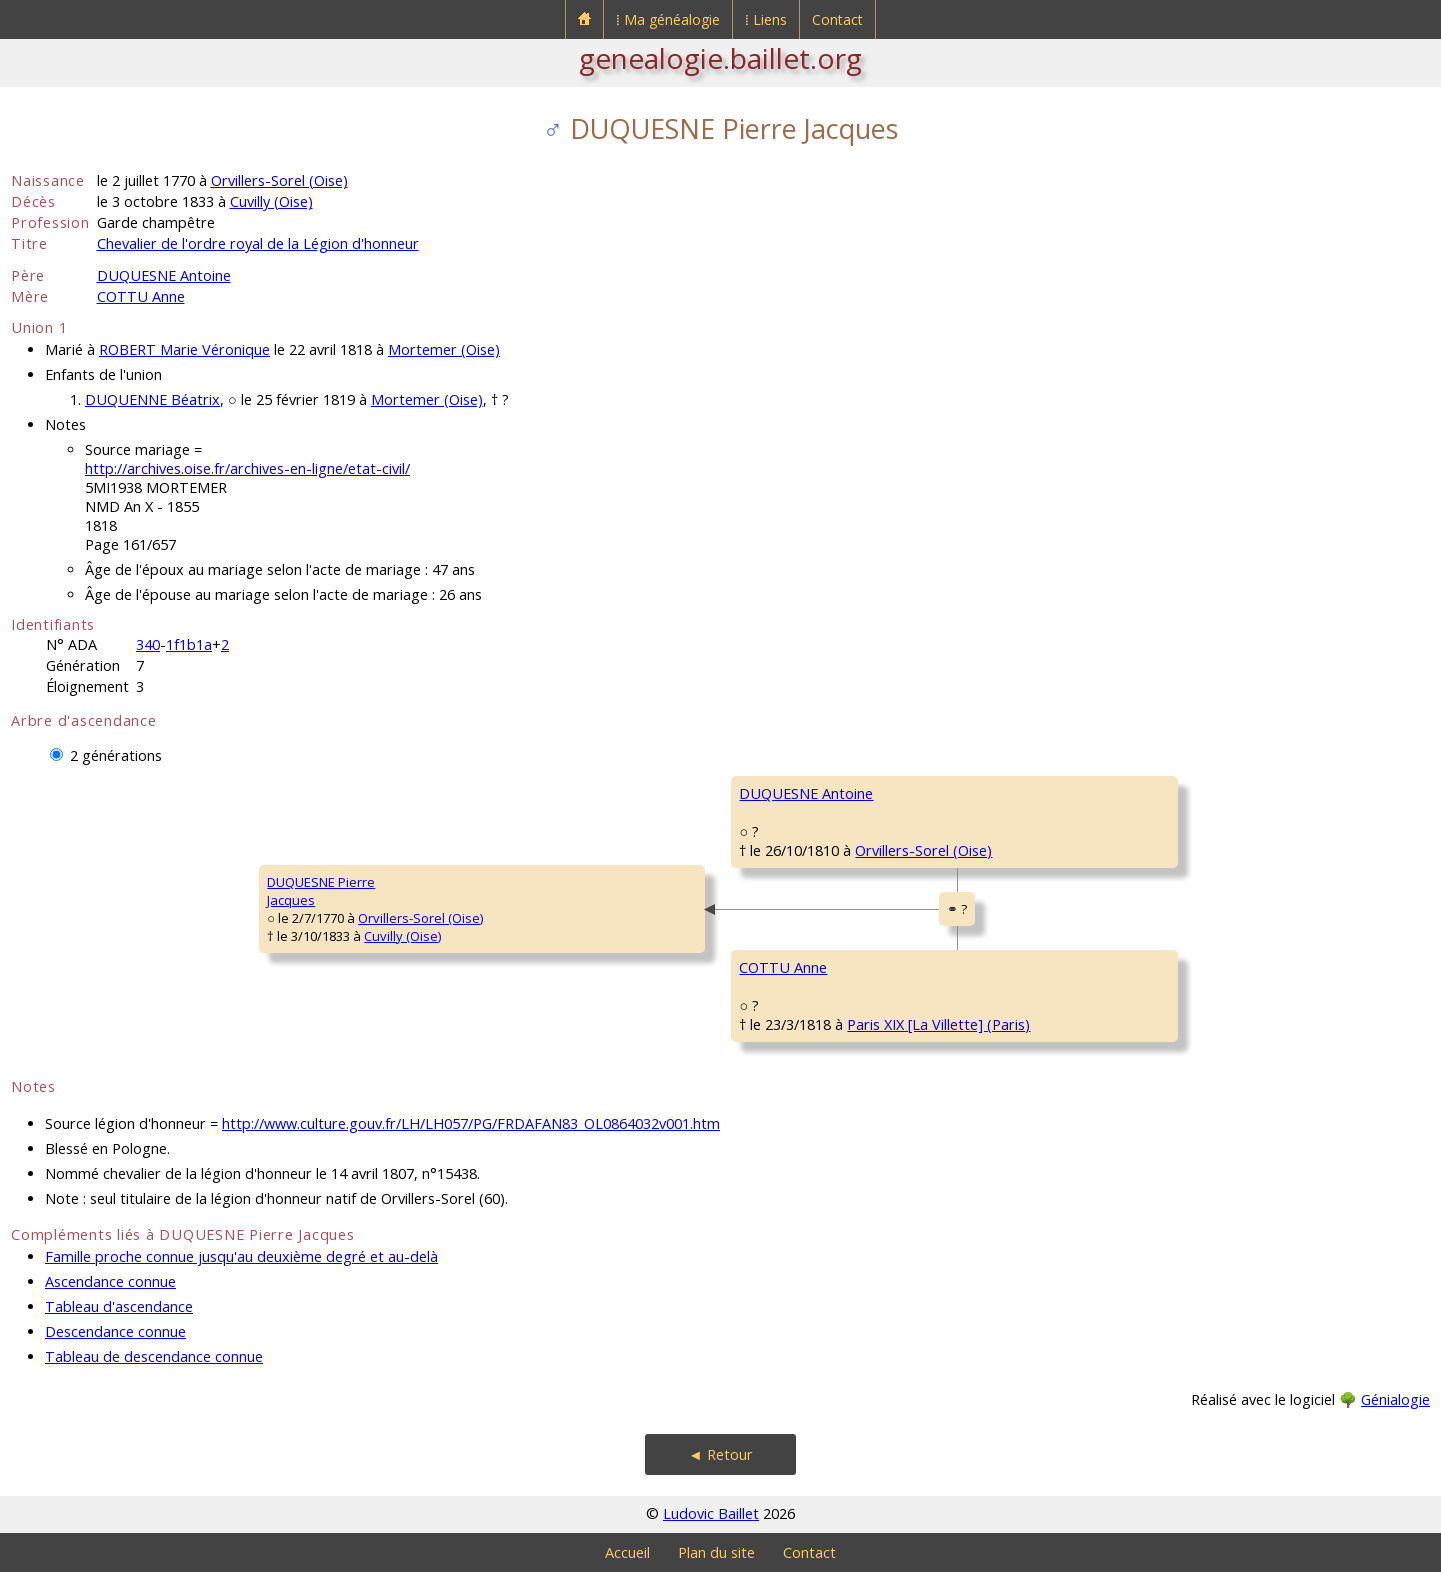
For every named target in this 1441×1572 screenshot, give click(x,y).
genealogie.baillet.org (720, 58)
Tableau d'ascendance (119, 1306)
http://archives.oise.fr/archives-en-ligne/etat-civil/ (247, 468)
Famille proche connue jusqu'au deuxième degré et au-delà (241, 1256)
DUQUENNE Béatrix (152, 399)
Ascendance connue (110, 1281)
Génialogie (1395, 1399)
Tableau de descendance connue (154, 1356)
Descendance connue (115, 1331)
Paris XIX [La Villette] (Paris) (938, 1024)
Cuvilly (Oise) (271, 201)
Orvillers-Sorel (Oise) (279, 180)
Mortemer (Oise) (444, 349)
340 (148, 644)
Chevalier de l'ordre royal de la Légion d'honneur (258, 243)
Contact (837, 19)
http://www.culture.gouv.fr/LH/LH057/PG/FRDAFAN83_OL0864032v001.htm (471, 1123)
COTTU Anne (141, 296)
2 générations (116, 755)
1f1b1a (189, 644)
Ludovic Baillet (711, 1513)
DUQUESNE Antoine (164, 275)
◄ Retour (720, 1454)
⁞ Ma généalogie (668, 19)
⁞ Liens (766, 19)
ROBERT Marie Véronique (184, 349)
